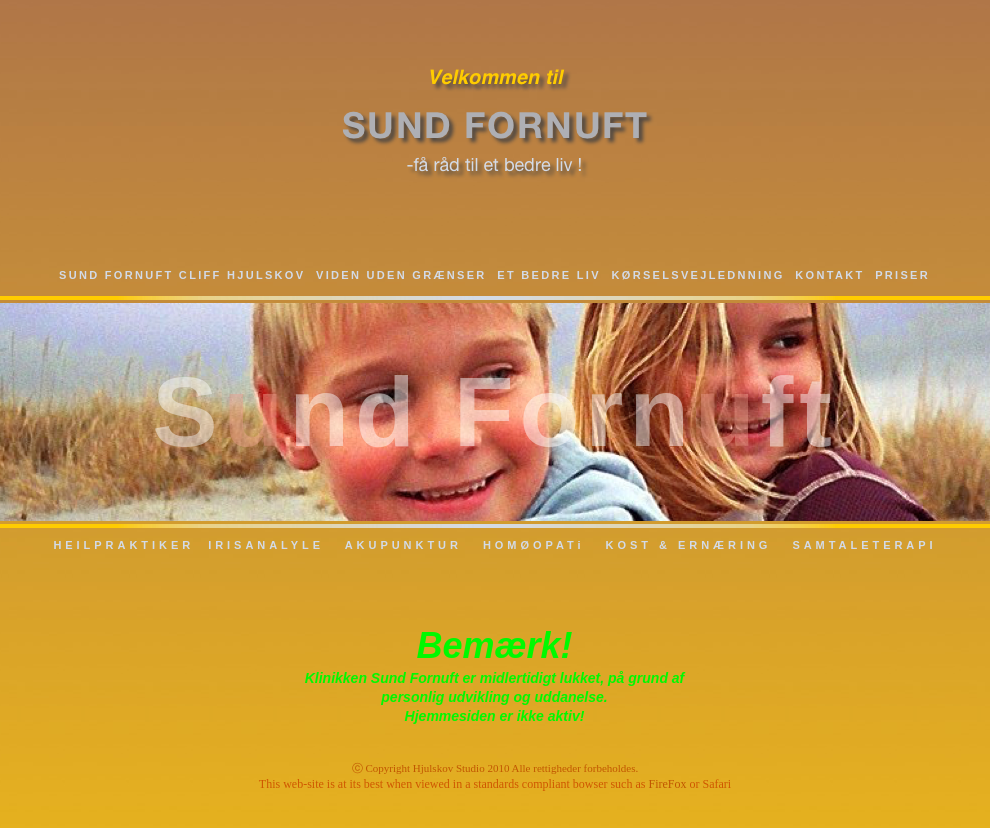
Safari (716, 784)
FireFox (667, 784)
